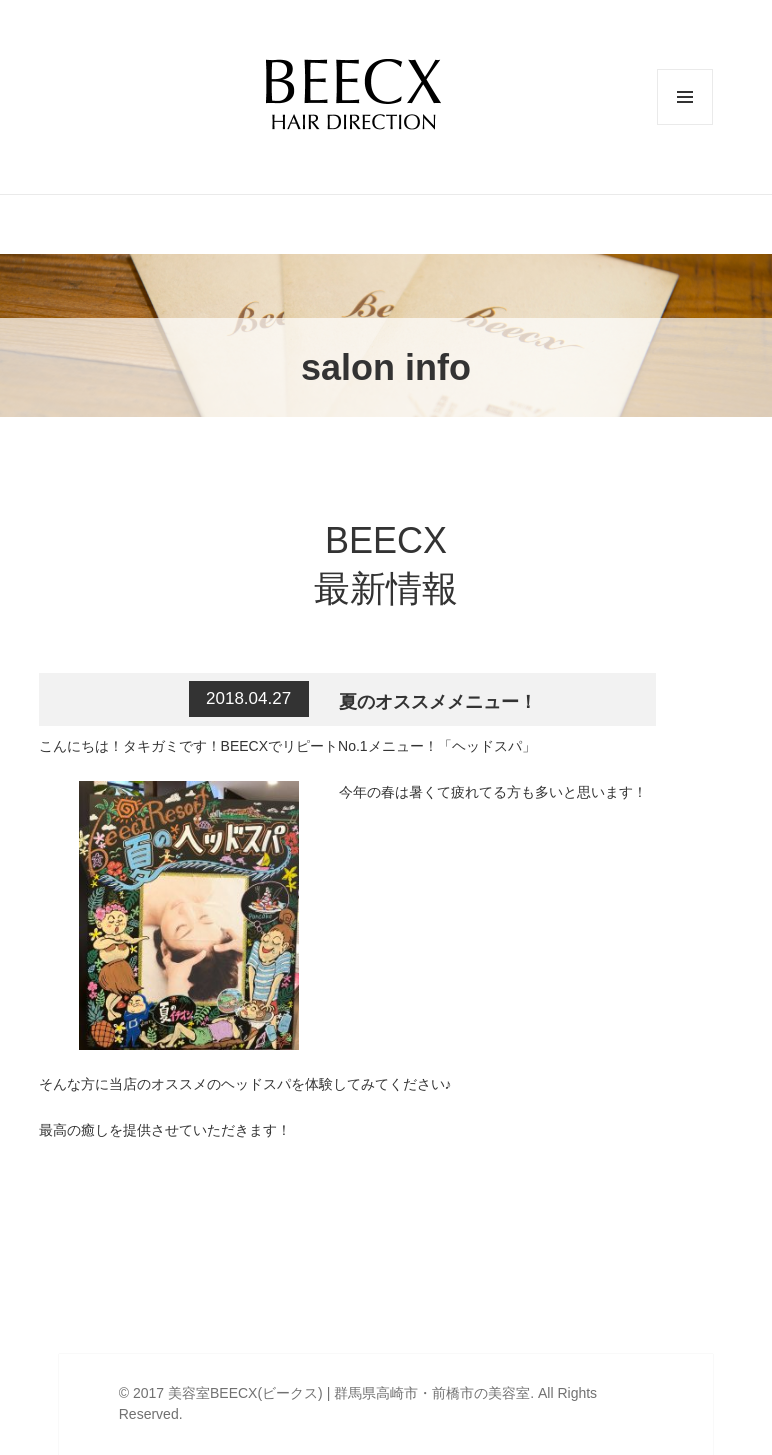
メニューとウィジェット (685, 124)
